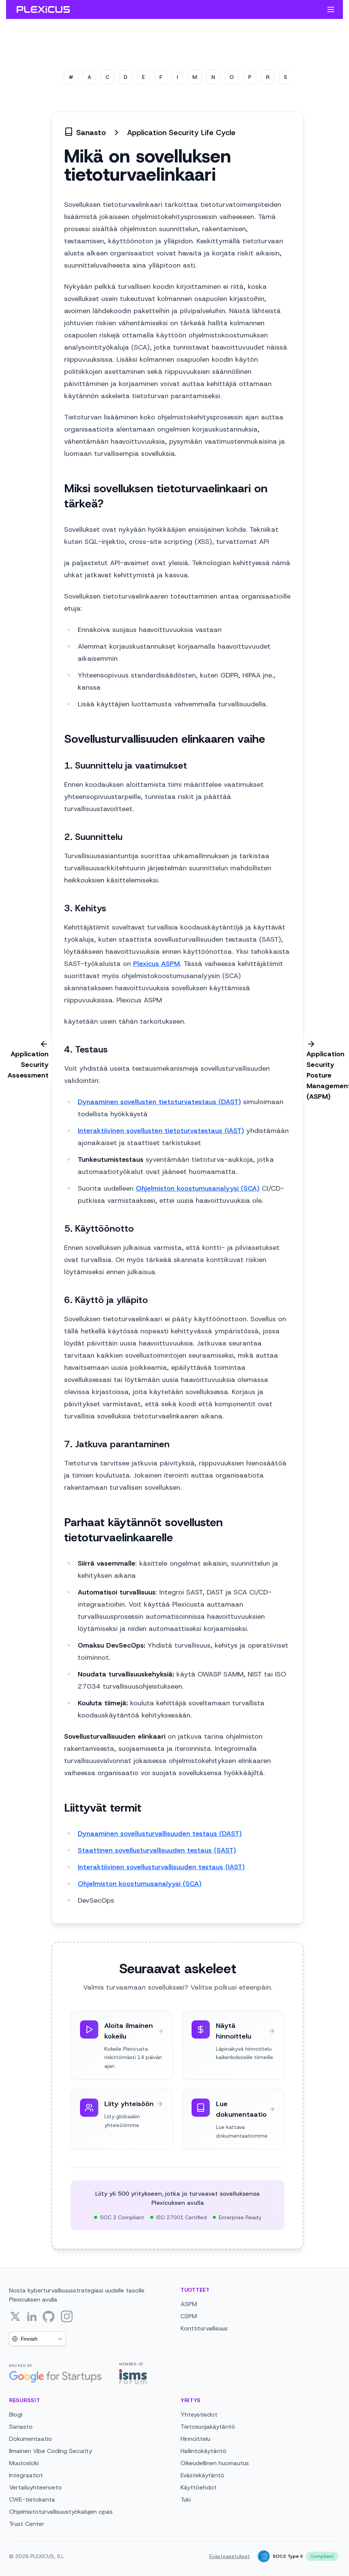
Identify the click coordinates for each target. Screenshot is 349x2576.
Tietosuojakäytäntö (208, 2427)
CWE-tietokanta (32, 2500)
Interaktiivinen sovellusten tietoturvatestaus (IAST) (161, 1130)
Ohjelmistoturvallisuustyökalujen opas (61, 2512)
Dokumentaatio (30, 2439)
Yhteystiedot (199, 2414)
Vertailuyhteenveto (35, 2487)
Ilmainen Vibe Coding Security (50, 2451)
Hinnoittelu (195, 2439)
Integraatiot (26, 2475)
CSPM (189, 2316)
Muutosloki (24, 2463)
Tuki (186, 2500)
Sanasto (21, 2427)
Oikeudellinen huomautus (215, 2463)
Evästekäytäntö (202, 2475)
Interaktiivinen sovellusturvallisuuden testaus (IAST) (161, 1867)
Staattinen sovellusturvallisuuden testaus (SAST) (157, 1850)
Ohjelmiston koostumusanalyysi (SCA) (197, 1188)
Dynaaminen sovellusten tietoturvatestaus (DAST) (159, 1101)
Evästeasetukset (229, 2556)
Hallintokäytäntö (203, 2451)
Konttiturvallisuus (204, 2328)
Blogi (15, 2414)
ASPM (189, 2304)
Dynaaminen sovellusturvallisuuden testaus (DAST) (160, 1833)
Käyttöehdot (199, 2487)
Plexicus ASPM (156, 963)
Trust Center (26, 2524)
